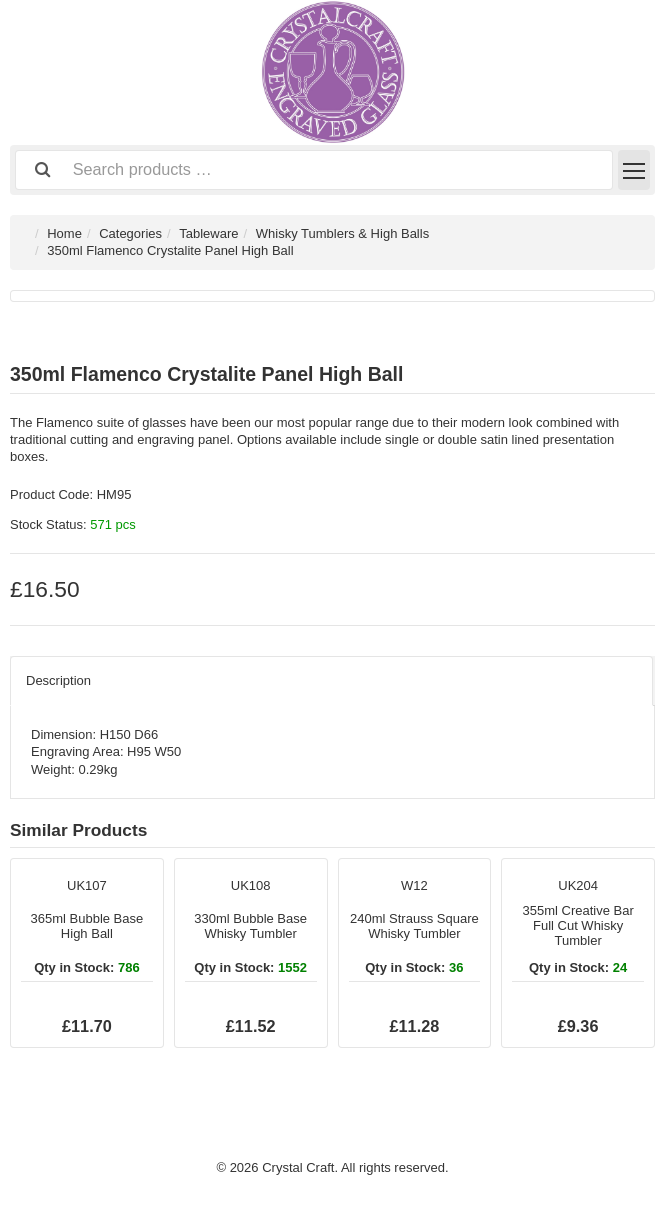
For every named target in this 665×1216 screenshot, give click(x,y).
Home (64, 233)
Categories (130, 233)
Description (58, 680)
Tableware (208, 233)
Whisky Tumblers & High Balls (342, 233)
